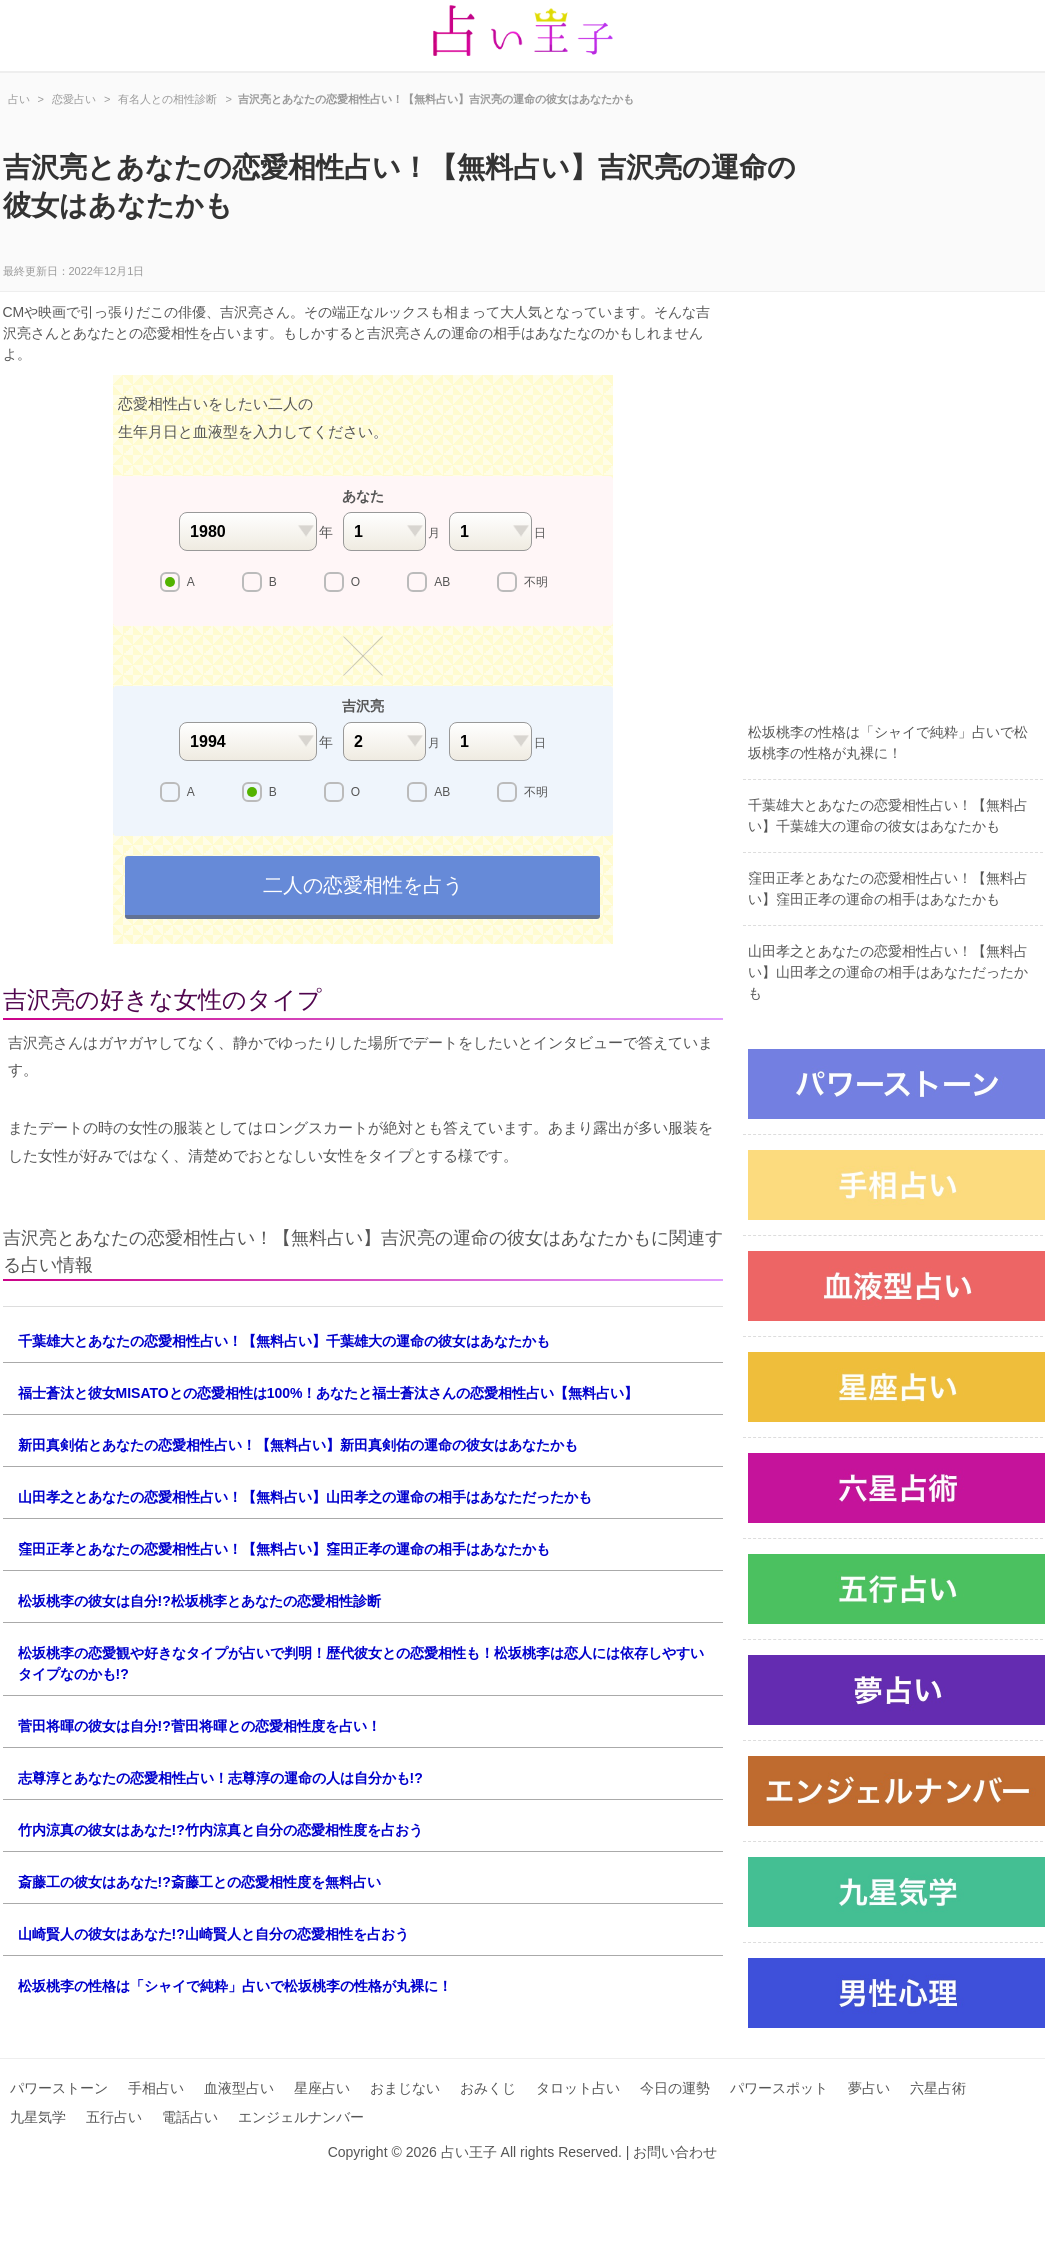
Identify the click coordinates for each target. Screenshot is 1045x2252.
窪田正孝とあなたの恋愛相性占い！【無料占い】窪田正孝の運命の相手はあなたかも (284, 1549)
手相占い (156, 2088)
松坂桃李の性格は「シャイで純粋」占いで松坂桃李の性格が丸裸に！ (235, 1986)
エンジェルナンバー (301, 2117)
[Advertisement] (190, 509)
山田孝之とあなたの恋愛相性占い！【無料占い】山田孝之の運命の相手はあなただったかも (305, 1497)
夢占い (869, 2088)
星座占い (322, 2088)
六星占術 (938, 2088)
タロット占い (578, 2088)
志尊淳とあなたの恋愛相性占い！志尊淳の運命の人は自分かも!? (220, 1778)
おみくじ (488, 2088)
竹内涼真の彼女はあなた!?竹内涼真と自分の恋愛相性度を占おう (220, 1830)
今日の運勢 (675, 2088)
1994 (248, 741)
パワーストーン (59, 2088)
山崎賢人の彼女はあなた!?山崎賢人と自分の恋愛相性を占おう (213, 1934)
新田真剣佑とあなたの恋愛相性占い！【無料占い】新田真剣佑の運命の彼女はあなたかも (298, 1445)
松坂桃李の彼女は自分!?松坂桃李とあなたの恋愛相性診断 (199, 1601)
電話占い (190, 2117)
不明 (536, 582)
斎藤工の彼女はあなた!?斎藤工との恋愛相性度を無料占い (199, 1882)
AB (442, 582)
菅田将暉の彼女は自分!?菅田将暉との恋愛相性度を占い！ (199, 1726)
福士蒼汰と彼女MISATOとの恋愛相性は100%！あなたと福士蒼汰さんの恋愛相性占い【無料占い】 (328, 1393)
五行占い (114, 2117)
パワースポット (779, 2088)
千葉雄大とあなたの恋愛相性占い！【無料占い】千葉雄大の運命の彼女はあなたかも (284, 1341)
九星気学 (38, 2117)
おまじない (405, 2088)
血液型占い (239, 2088)
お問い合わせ (675, 2152)
